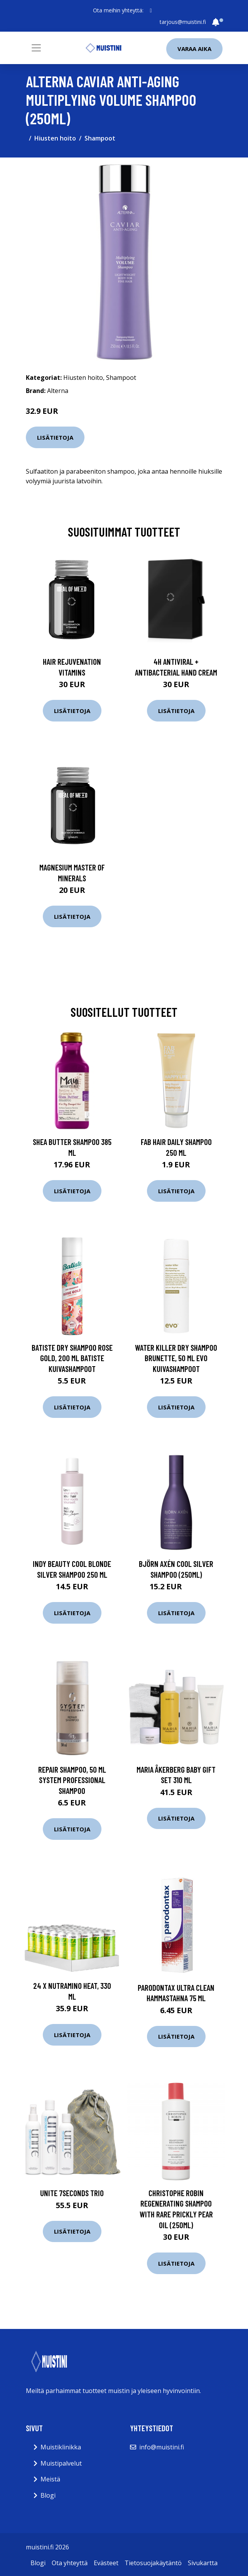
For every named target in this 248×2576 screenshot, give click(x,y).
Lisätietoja (55, 437)
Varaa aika (194, 49)
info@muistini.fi (161, 2447)
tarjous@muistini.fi (183, 21)
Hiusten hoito (55, 138)
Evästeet (106, 2563)
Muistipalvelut (61, 2463)
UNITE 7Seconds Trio (72, 2193)
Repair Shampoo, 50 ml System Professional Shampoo (72, 1780)
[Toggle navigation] (36, 48)
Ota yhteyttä (70, 2563)
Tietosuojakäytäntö (153, 2563)
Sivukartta (203, 2563)
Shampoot (99, 138)
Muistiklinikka (60, 2447)
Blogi (48, 2495)
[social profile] (151, 10)
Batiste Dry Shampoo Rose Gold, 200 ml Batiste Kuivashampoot (72, 1358)
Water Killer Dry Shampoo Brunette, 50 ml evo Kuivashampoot (176, 1358)
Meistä (50, 2479)
